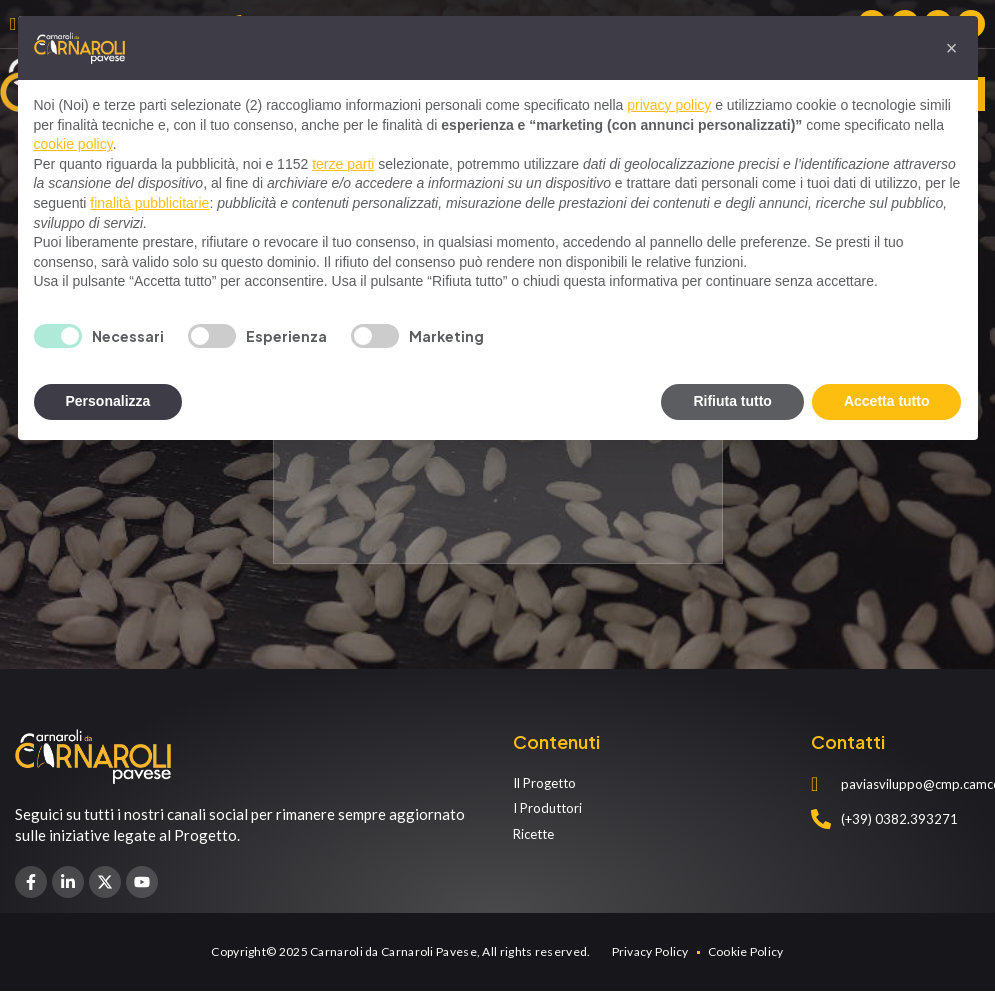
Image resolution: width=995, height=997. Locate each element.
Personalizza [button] (108, 401)
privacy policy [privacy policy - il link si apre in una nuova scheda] (669, 105)
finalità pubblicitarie (149, 203)
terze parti (343, 164)
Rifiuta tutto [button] (732, 401)
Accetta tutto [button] (887, 401)
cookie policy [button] (73, 144)
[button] (952, 48)
